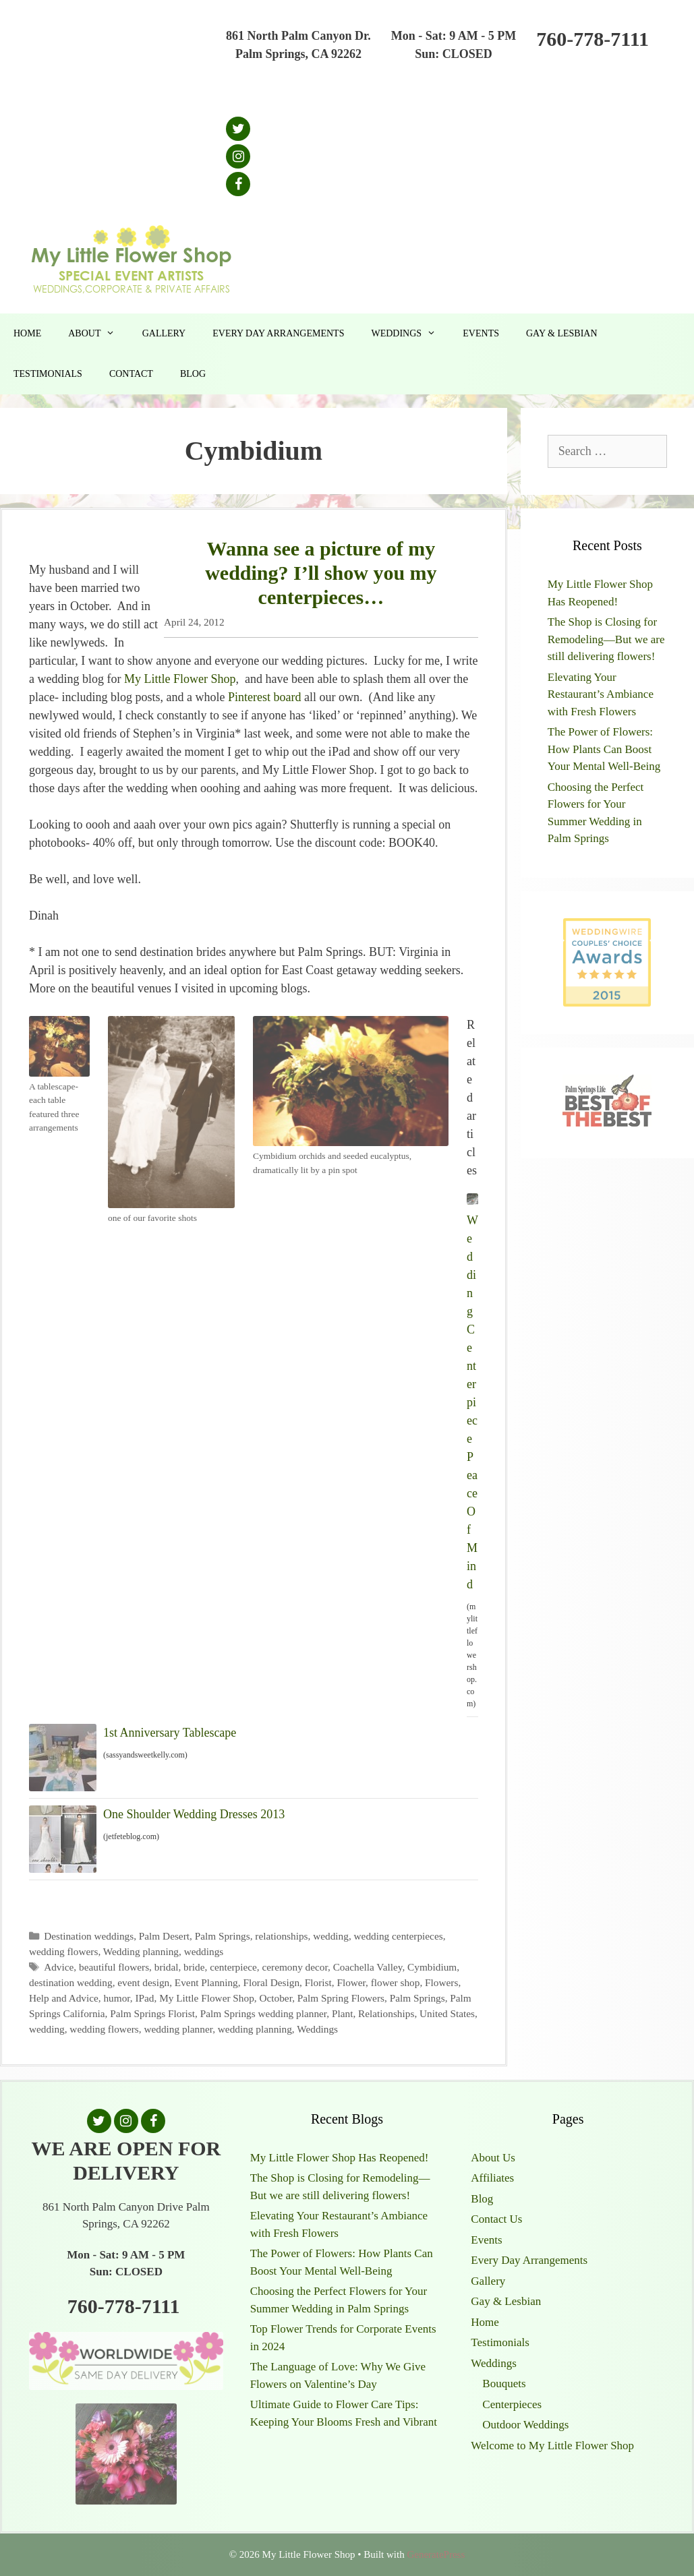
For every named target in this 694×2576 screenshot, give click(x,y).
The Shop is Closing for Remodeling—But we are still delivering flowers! (606, 639)
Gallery (164, 333)
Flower (351, 1982)
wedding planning (255, 2029)
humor (116, 1998)
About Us (493, 2157)
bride (193, 1967)
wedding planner (178, 2029)
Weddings (410, 333)
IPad (144, 1998)
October (275, 1998)
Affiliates (492, 2177)
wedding (331, 1936)
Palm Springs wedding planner (263, 2013)
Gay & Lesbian (562, 333)
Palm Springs (222, 1936)
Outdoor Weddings (525, 2424)
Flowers (441, 1982)
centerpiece (233, 1967)
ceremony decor (295, 1967)
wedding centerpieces (398, 1936)
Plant (342, 2013)
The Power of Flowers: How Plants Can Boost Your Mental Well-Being (604, 749)
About (98, 333)
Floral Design (271, 1982)
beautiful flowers (114, 1967)
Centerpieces (512, 2404)
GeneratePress (436, 2554)
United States (447, 2013)
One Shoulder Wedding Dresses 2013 (194, 1814)
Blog (193, 374)
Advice (59, 1967)
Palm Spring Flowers (340, 1998)
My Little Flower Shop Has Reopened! (339, 2157)
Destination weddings (89, 1936)
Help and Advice (63, 1998)
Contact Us (496, 2219)
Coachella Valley (368, 1967)
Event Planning (206, 1982)
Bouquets (503, 2383)
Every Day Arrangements (278, 333)
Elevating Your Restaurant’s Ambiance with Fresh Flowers (601, 694)
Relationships (386, 2013)
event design (143, 1982)
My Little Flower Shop (180, 679)
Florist (318, 1982)
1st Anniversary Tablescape (169, 1732)
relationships (281, 1936)
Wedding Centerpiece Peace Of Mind (472, 1402)
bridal (166, 1967)
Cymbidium (432, 1967)
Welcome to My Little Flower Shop (552, 2445)
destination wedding (71, 1982)
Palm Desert (164, 1936)
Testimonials (47, 374)
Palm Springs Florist (152, 2013)
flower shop (395, 1982)
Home (27, 333)
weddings (204, 1951)
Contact (131, 374)
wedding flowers (63, 1951)
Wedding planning (141, 1951)
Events (481, 333)
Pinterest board (266, 697)
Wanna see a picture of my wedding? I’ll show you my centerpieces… (320, 572)
